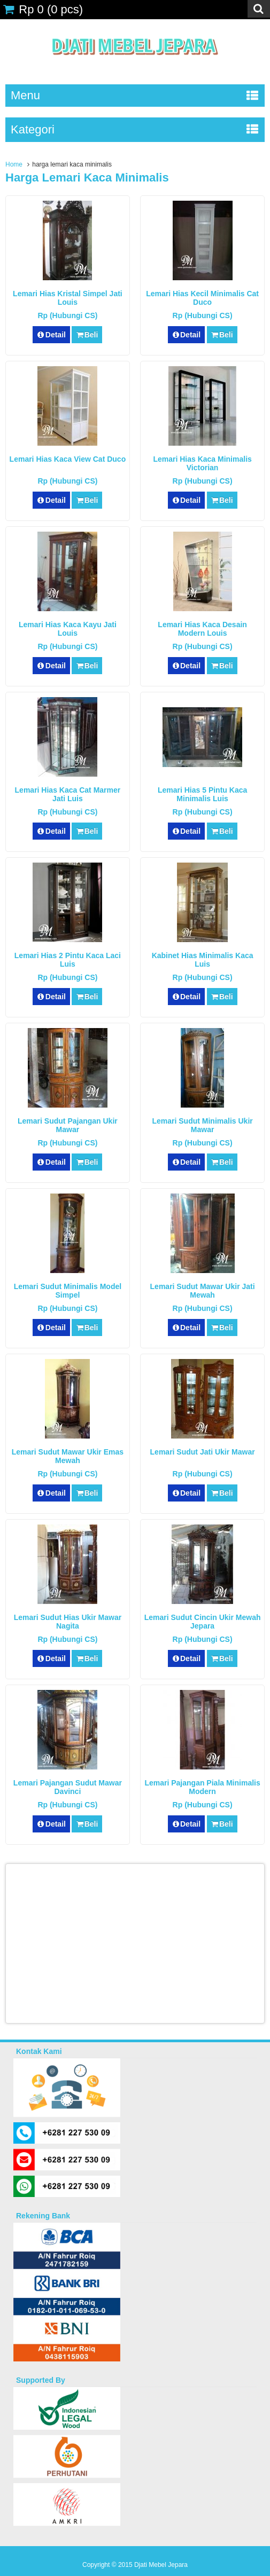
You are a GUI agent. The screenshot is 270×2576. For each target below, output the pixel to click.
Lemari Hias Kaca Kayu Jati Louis (68, 628)
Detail (51, 334)
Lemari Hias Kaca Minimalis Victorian (202, 463)
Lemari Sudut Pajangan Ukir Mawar (68, 1125)
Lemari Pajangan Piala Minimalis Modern (202, 1787)
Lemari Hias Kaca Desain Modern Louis (202, 628)
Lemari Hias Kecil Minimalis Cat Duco (202, 297)
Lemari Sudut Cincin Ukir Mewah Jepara (202, 1621)
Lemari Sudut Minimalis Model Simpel (67, 1290)
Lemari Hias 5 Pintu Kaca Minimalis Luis (202, 794)
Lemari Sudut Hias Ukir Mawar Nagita (68, 1621)
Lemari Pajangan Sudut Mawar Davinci (67, 1787)
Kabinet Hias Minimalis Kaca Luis (202, 959)
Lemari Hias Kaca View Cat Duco (68, 459)
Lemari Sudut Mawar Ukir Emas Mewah (68, 1456)
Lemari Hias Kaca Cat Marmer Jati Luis (68, 794)
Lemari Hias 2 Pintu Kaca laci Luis (67, 959)
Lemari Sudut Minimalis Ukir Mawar (202, 1125)
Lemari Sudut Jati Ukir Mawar (202, 1452)
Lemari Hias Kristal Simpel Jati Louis (67, 297)
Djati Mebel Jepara (161, 2565)
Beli (87, 334)
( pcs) (43, 9)
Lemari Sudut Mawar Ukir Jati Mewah (202, 1290)
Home (13, 164)
